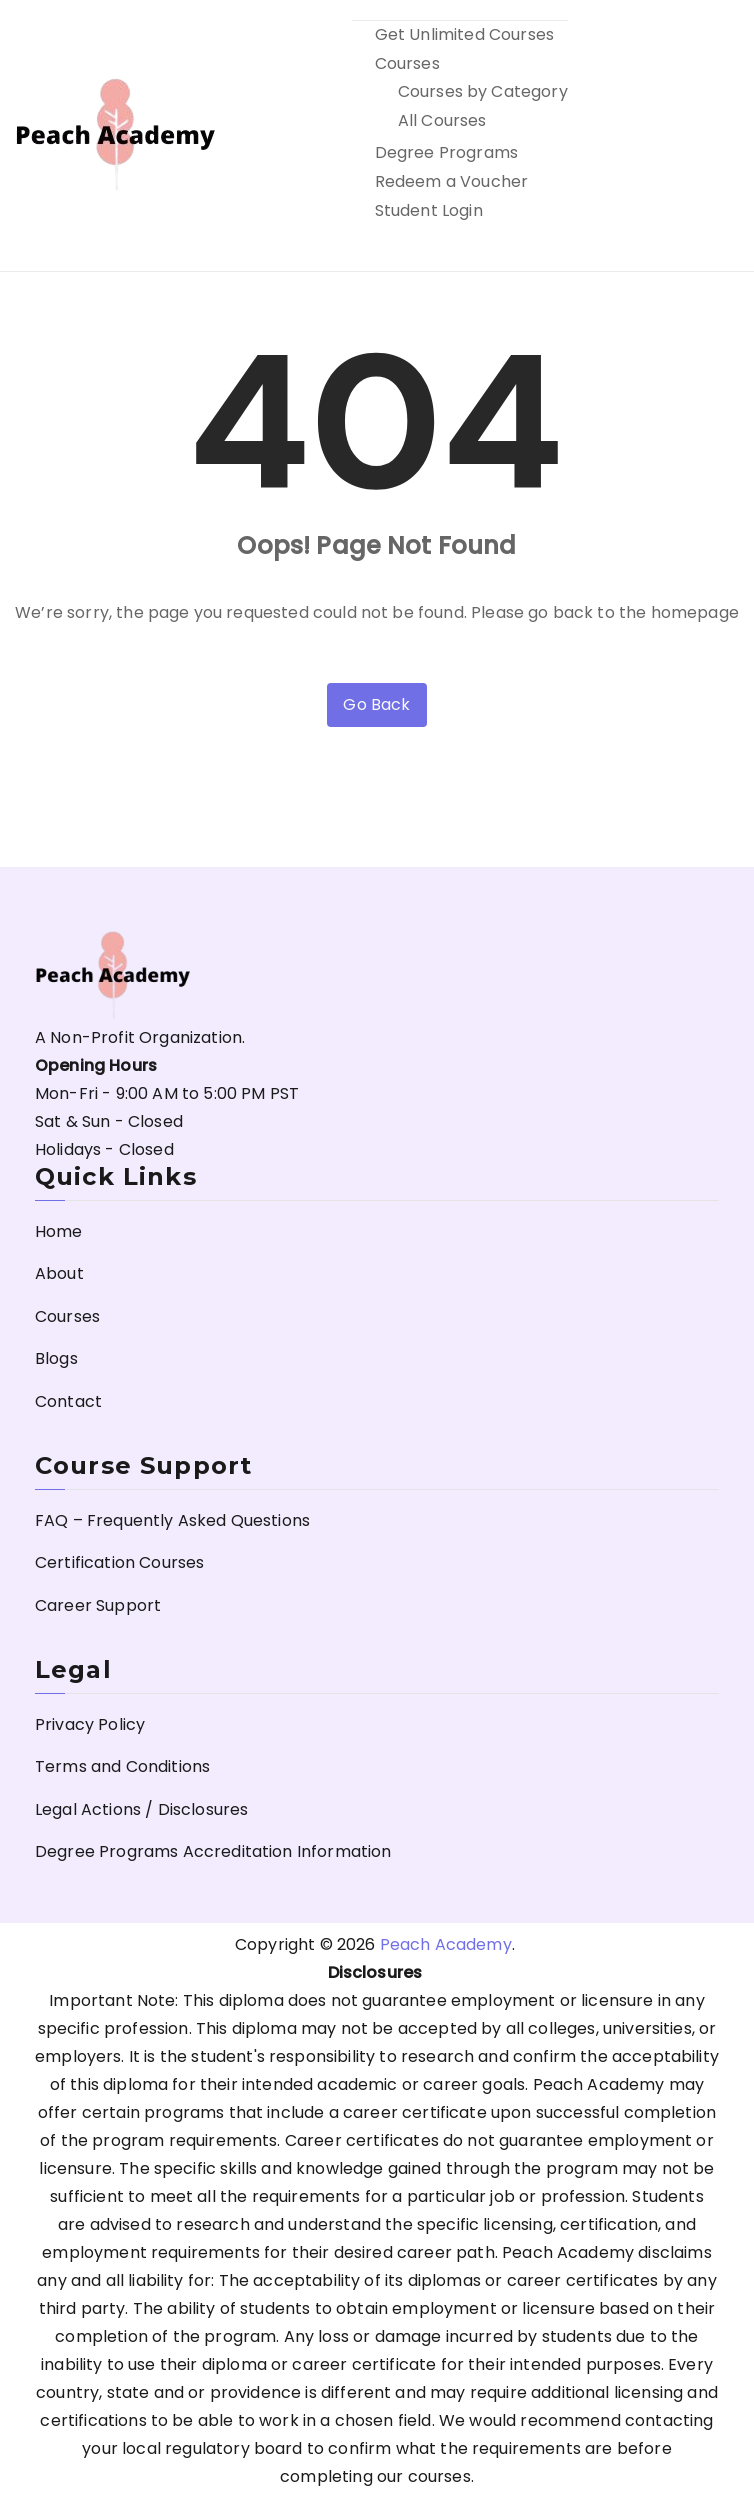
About (59, 1273)
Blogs (56, 1358)
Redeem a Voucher (452, 181)
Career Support (98, 1605)
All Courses (442, 120)
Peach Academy (446, 1944)
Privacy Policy (90, 1724)
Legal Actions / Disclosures (141, 1809)
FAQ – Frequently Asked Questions (172, 1520)
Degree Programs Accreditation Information (213, 1851)
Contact (68, 1401)
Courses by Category (483, 91)
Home (59, 1231)
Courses (407, 63)
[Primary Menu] (716, 136)
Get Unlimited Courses (464, 34)
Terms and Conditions (122, 1766)
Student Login (429, 210)
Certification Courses (119, 1562)
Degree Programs (446, 152)
